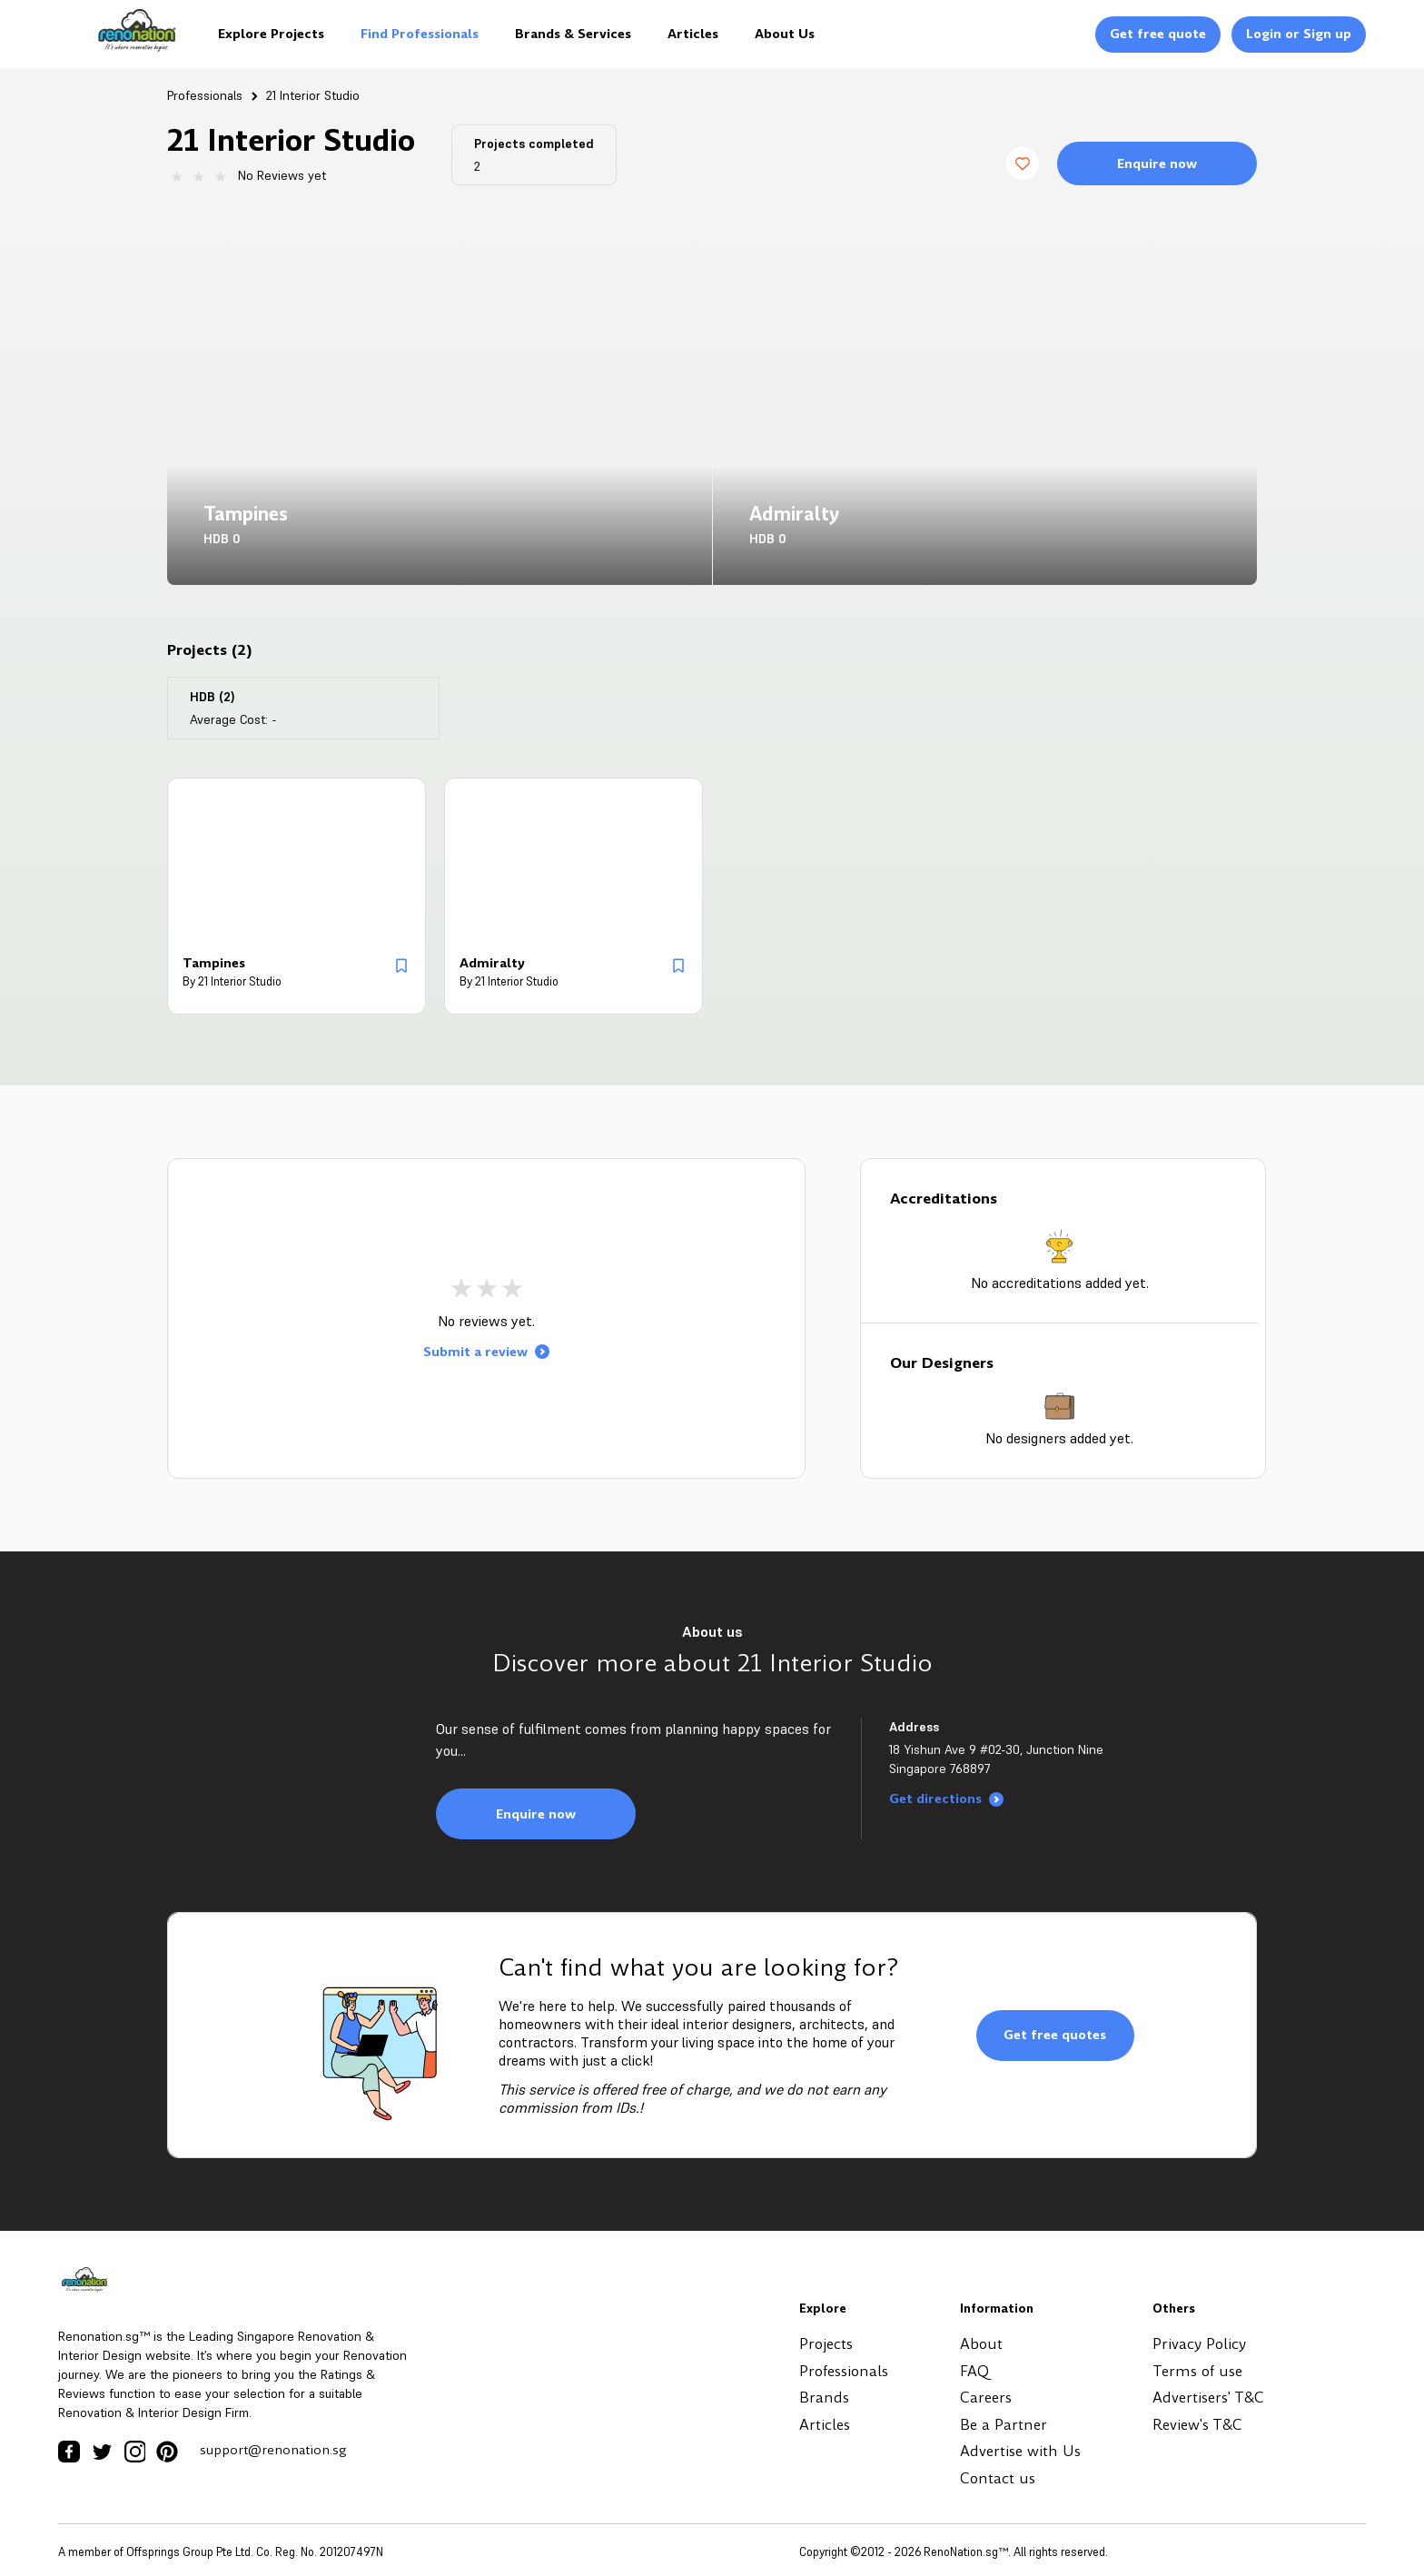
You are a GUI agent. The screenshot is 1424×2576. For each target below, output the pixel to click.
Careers (986, 2397)
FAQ (974, 2371)
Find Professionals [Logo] (420, 34)
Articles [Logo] (693, 34)
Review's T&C (1197, 2424)
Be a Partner (1003, 2424)
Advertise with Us (1020, 2451)
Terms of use (1197, 2371)
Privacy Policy (1199, 2343)
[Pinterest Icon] (167, 2451)
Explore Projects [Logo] (271, 34)
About (981, 2343)
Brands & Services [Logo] (573, 34)
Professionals (204, 95)
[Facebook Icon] (69, 2451)
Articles (824, 2424)
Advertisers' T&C (1208, 2397)
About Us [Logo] (785, 34)
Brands (824, 2397)
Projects (826, 2343)
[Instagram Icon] (134, 2451)
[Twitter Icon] (102, 2451)
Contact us (997, 2478)
